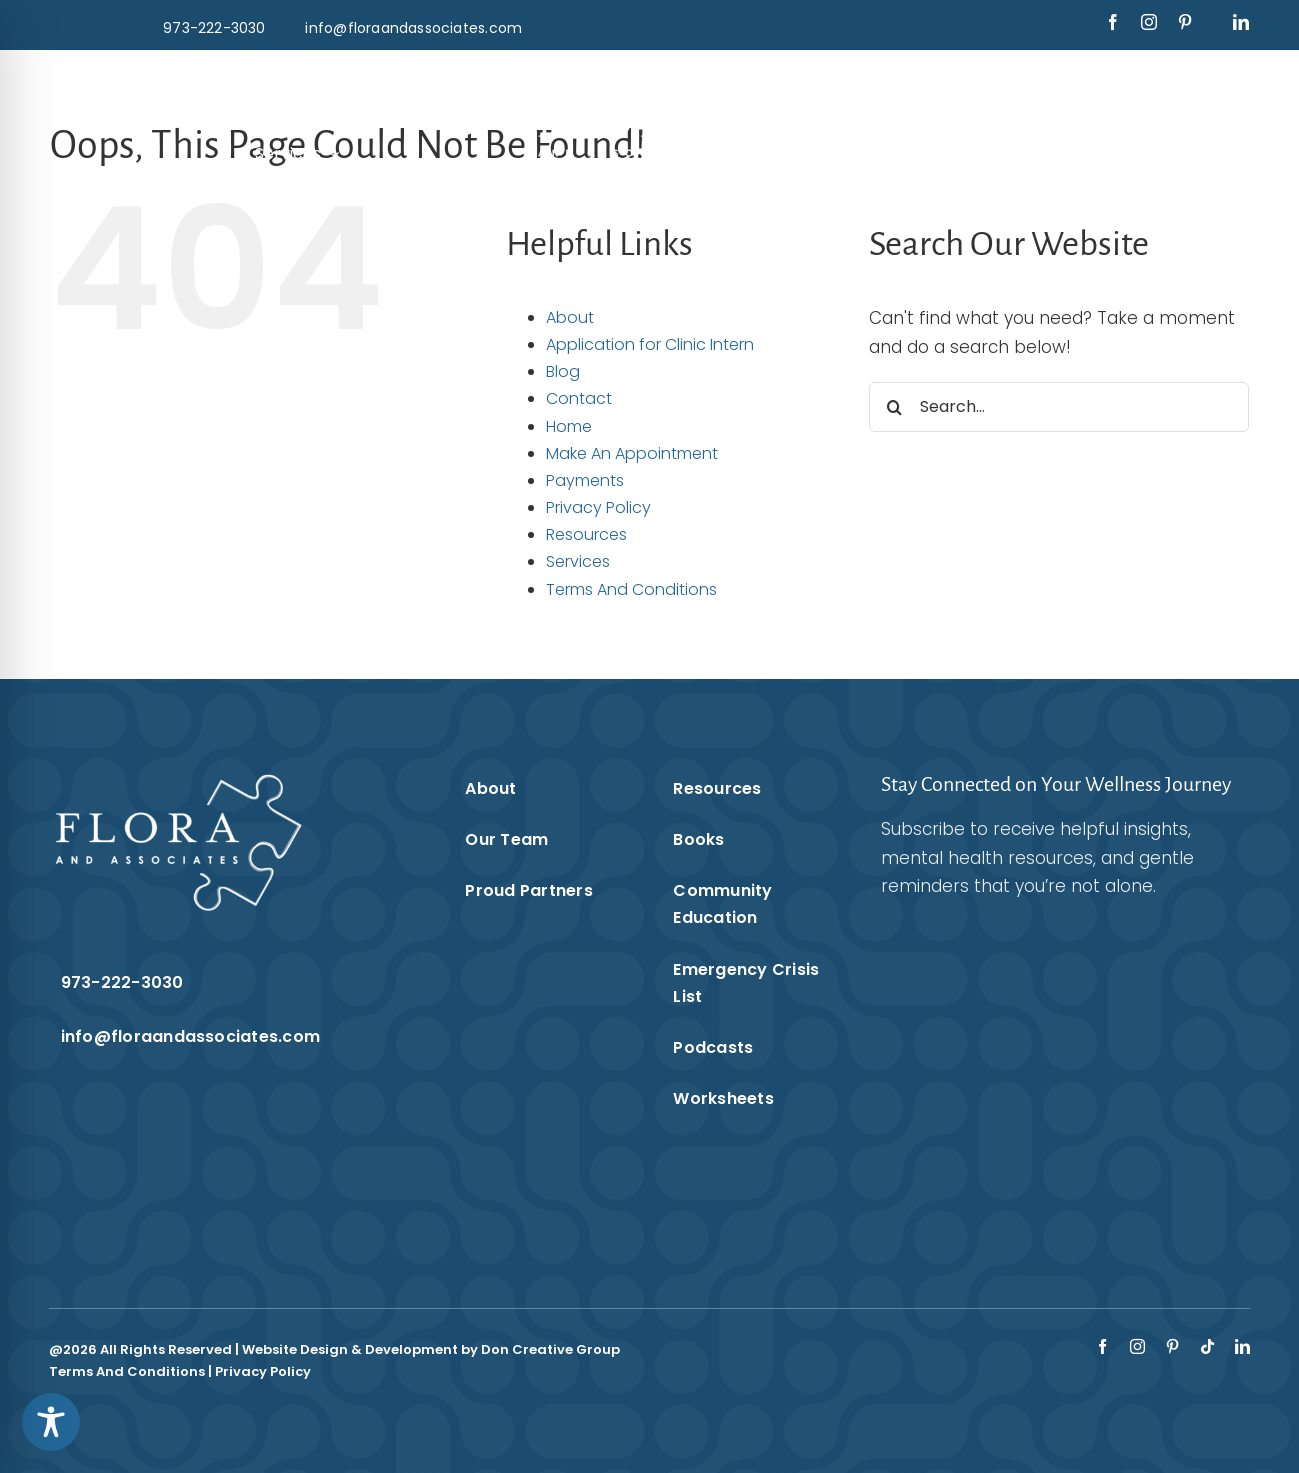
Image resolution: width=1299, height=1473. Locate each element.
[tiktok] (1207, 1346)
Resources (586, 534)
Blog (563, 371)
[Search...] (1059, 407)
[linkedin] (1241, 22)
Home (569, 426)
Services (578, 561)
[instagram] (1149, 22)
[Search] (894, 407)
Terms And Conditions (631, 589)
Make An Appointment (632, 453)
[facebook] (1113, 22)
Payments (585, 480)
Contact (579, 398)
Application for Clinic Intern (650, 344)
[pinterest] (1185, 22)
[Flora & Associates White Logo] (649, 78)
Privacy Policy (598, 507)
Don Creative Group (550, 1349)
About (570, 317)
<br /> (1040, 1063)
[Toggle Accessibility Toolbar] (51, 1422)
